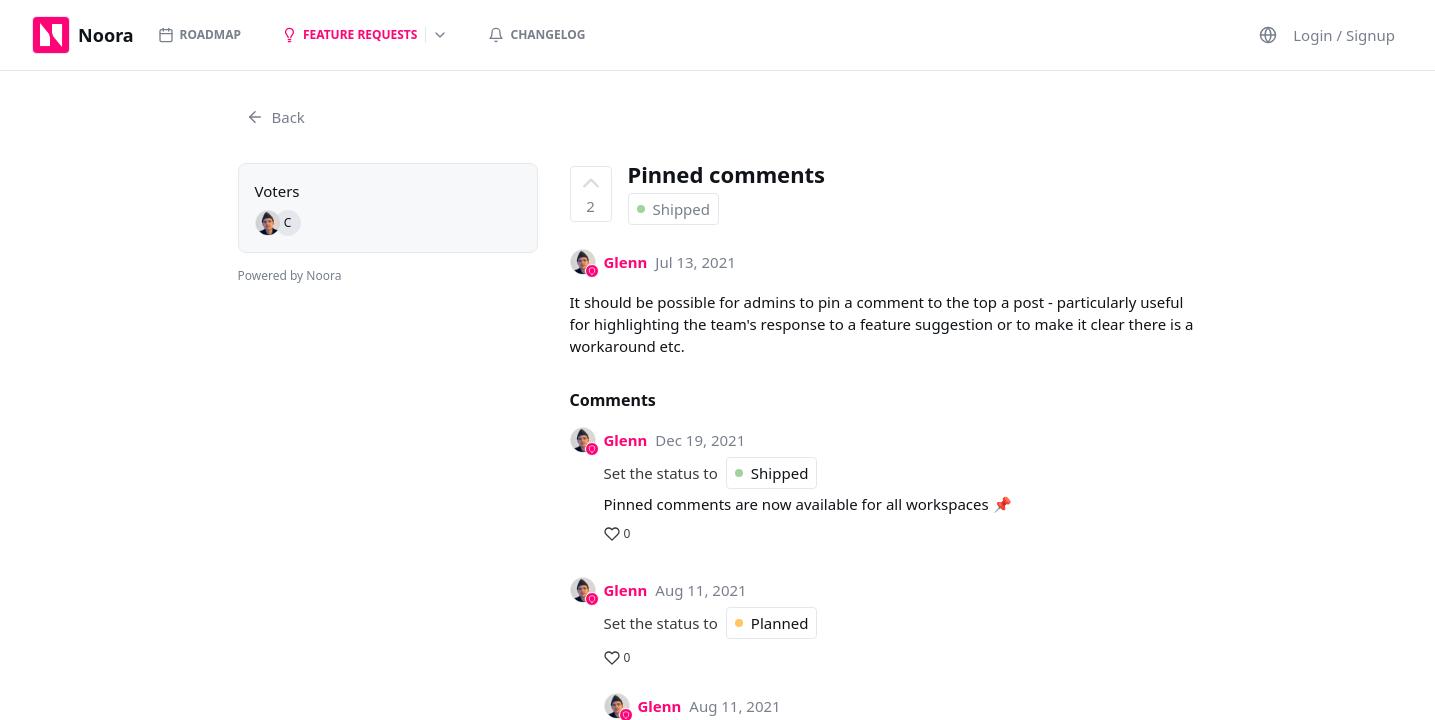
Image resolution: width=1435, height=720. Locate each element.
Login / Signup (1344, 35)
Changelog (536, 34)
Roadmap (199, 34)
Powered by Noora (290, 275)
